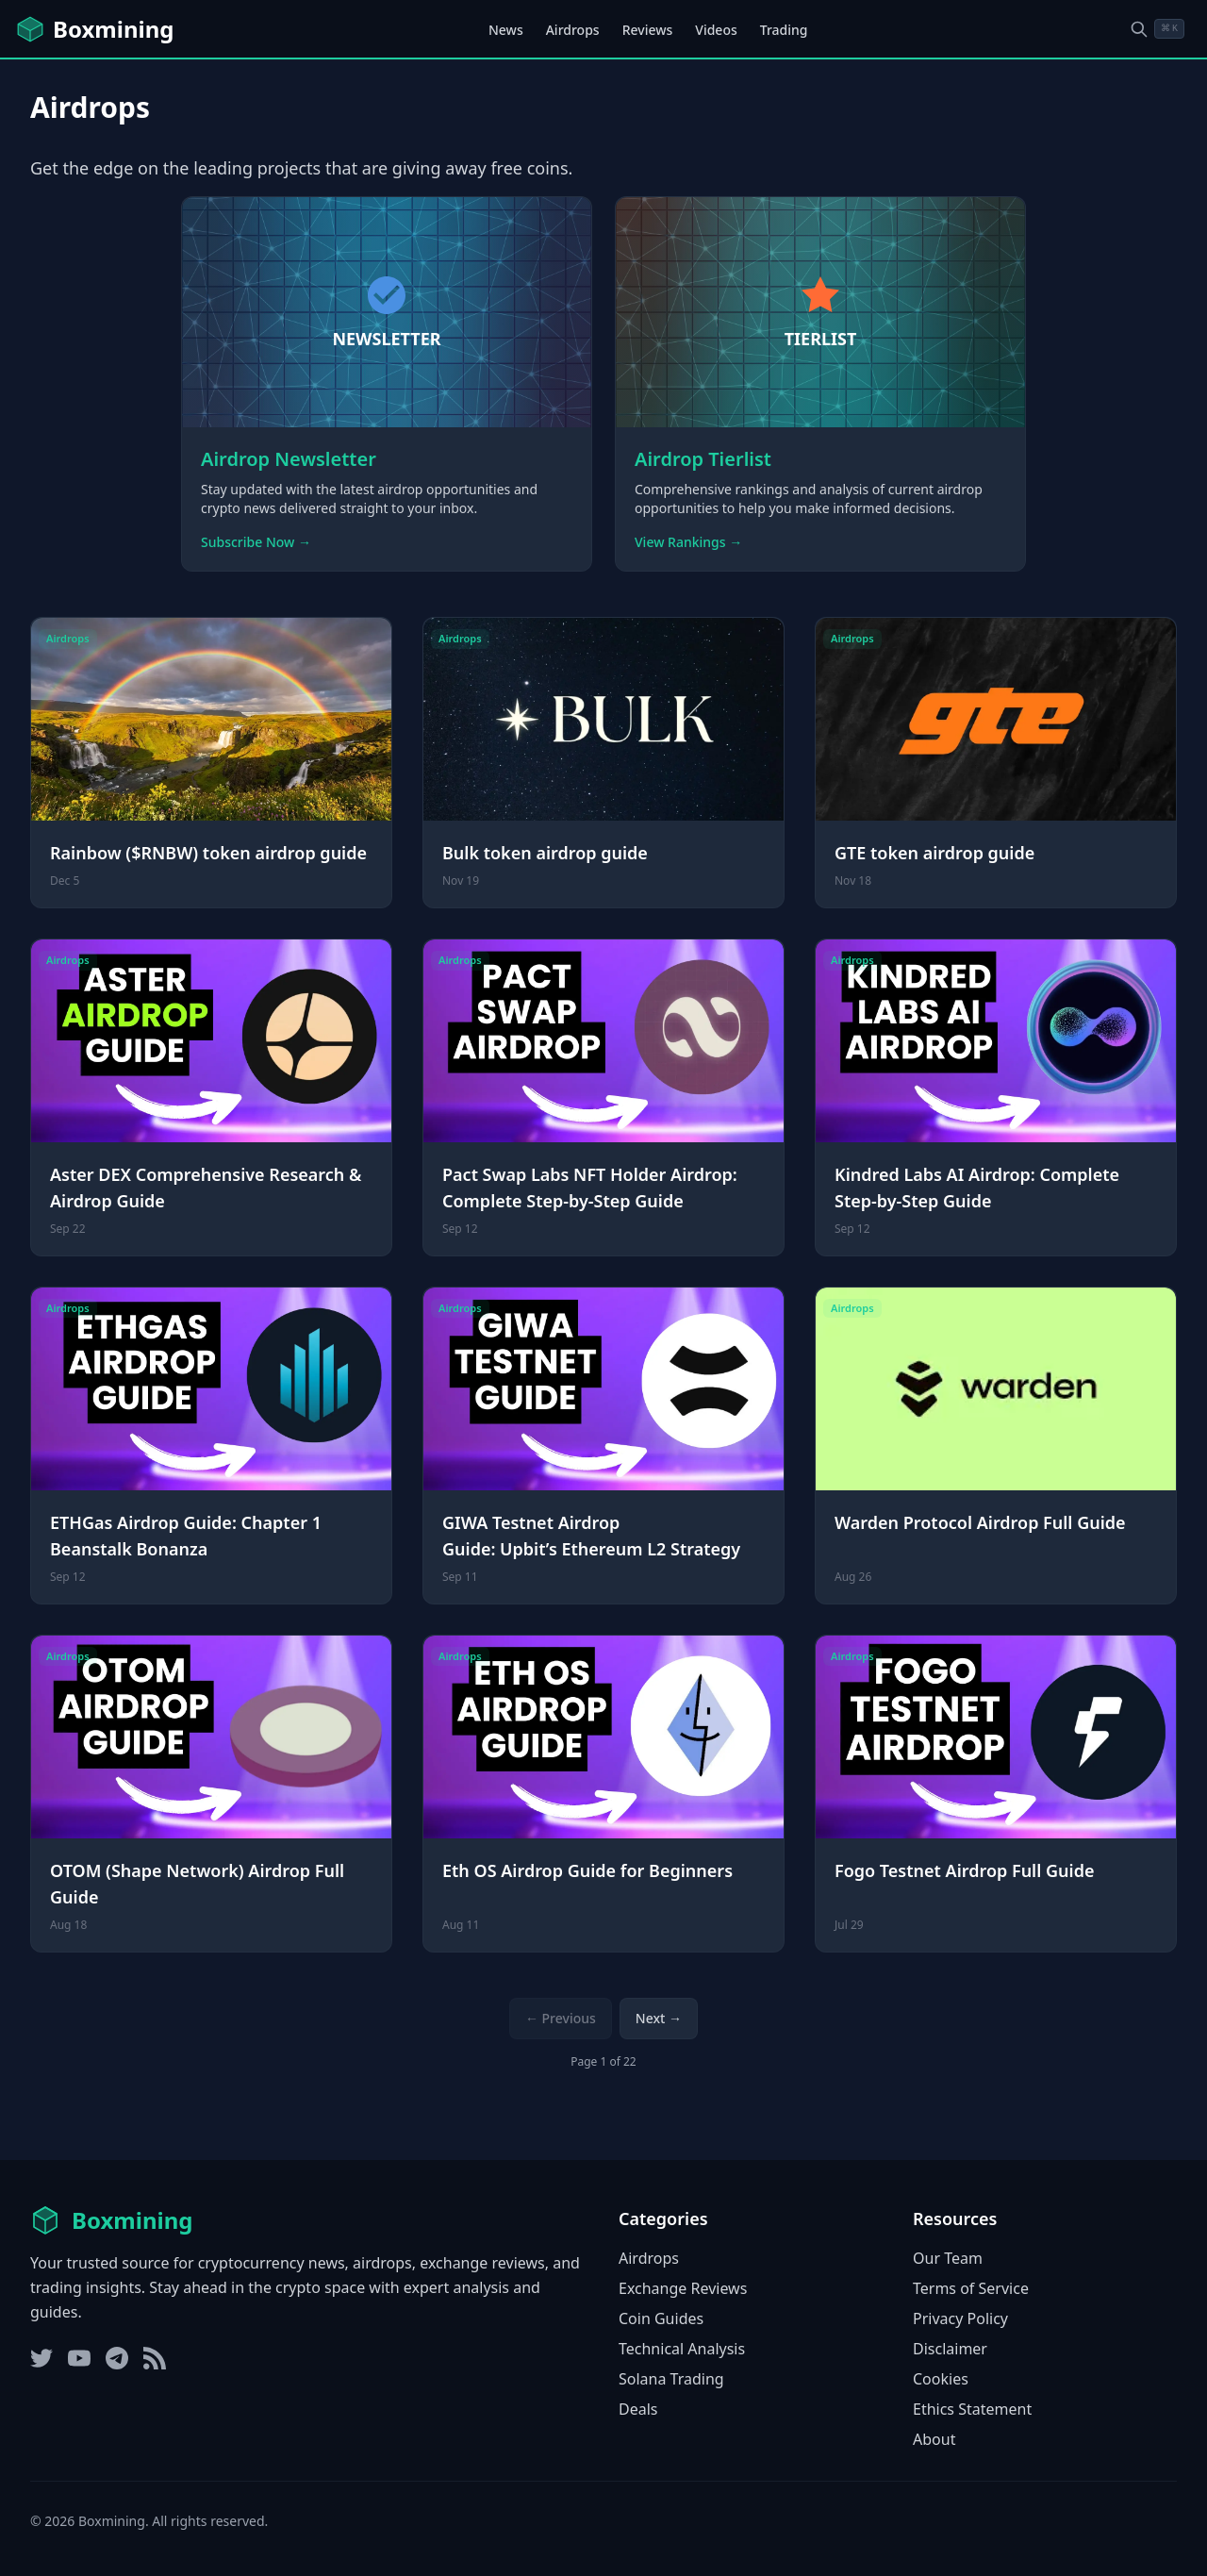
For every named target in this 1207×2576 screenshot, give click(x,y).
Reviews (647, 30)
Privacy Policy (960, 2318)
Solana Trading (671, 2378)
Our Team (948, 2258)
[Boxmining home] (94, 29)
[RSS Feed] (154, 2358)
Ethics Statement (972, 2409)
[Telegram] (117, 2358)
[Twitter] (41, 2358)
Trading (784, 30)
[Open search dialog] (1157, 28)
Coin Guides (661, 2318)
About (934, 2439)
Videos (715, 30)
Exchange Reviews (683, 2288)
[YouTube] (79, 2358)
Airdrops (573, 30)
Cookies (940, 2378)
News (505, 30)
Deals (638, 2409)
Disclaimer (950, 2348)
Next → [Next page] (659, 2018)
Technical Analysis (682, 2348)
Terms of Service (971, 2288)
